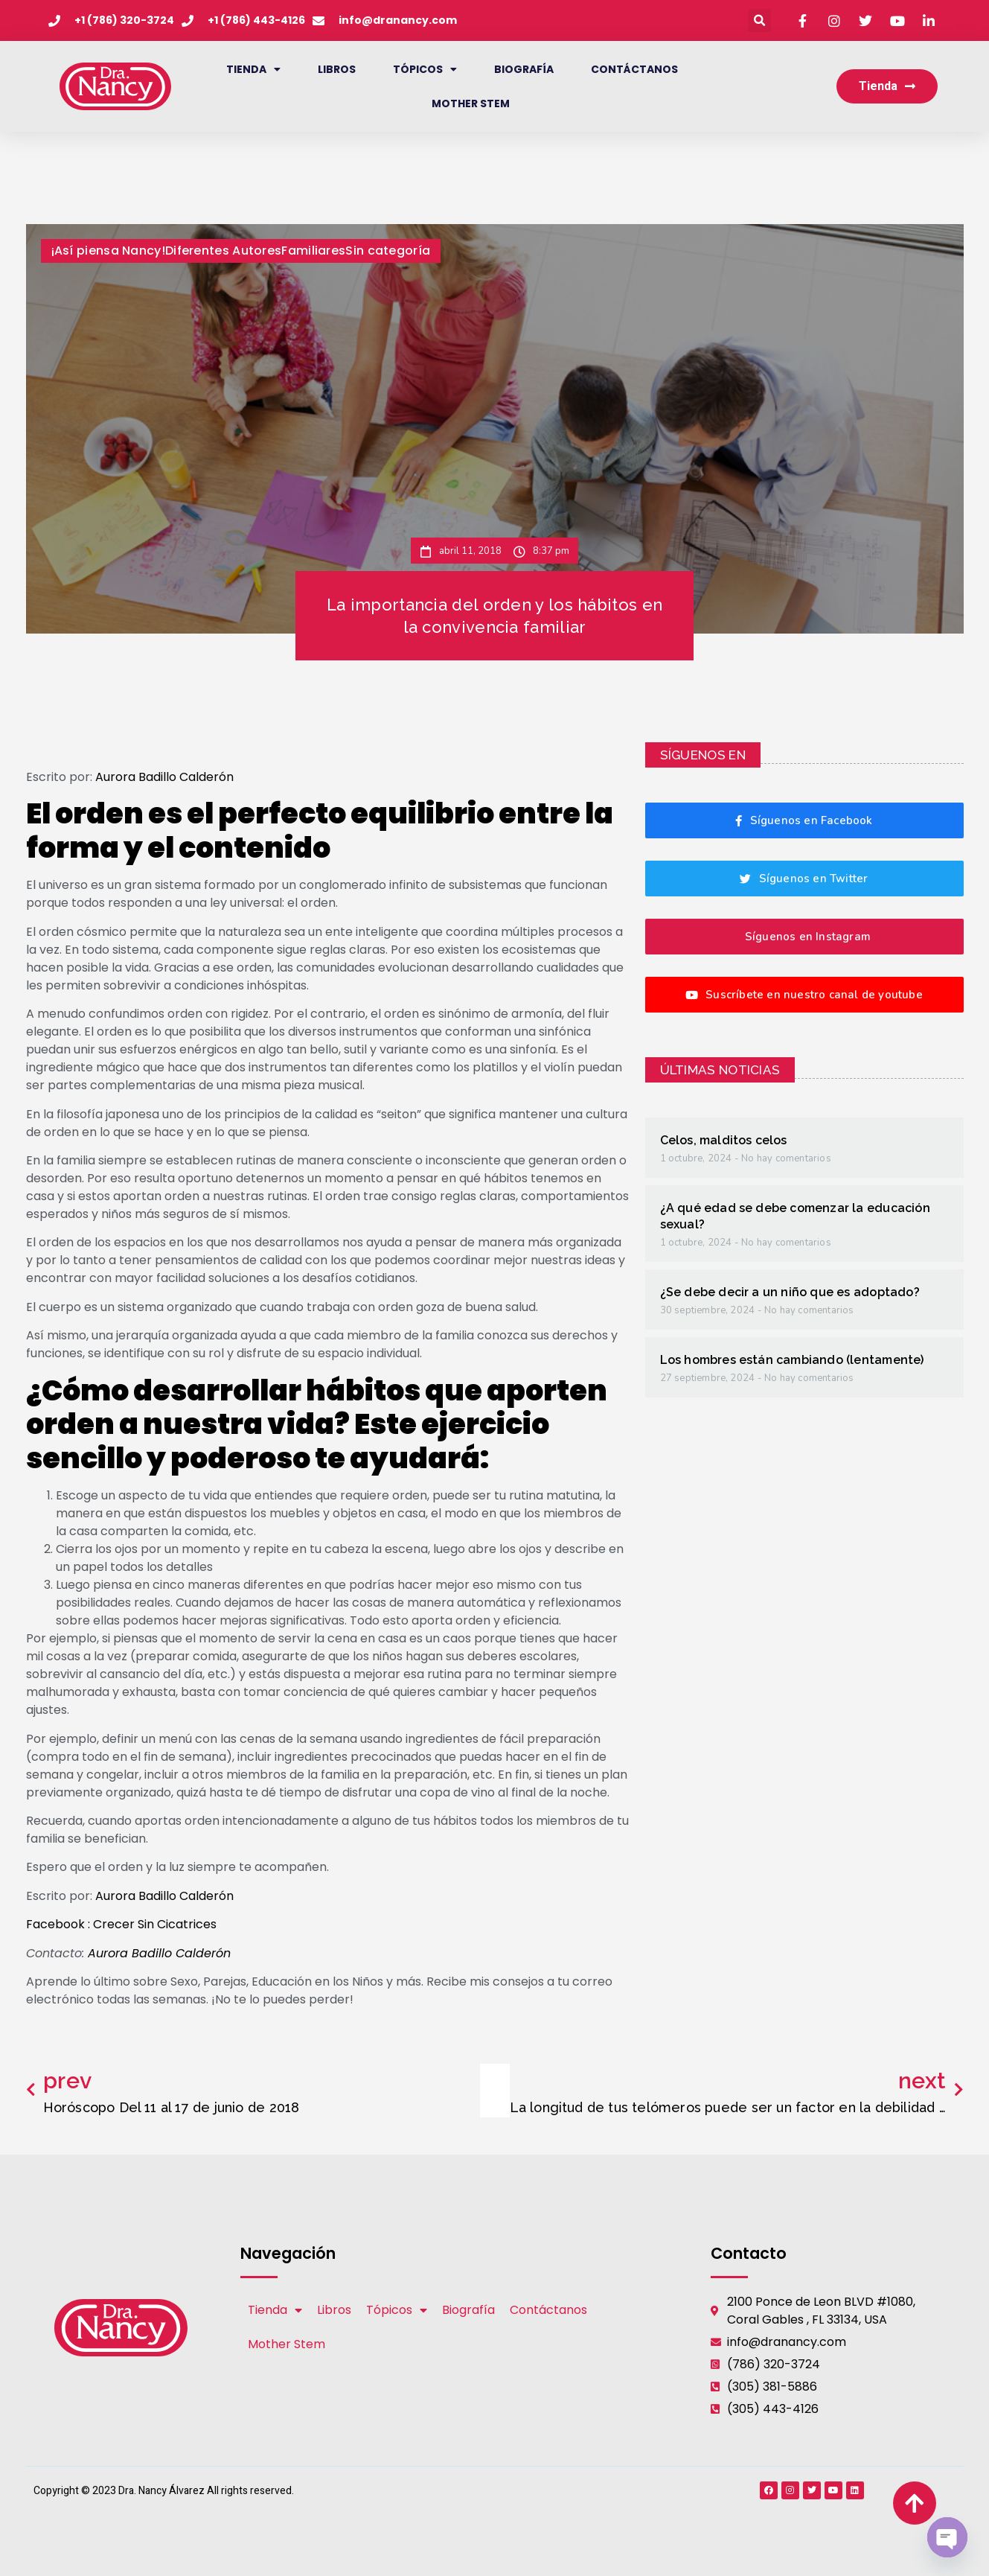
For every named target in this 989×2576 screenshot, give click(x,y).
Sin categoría (387, 250)
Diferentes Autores (223, 250)
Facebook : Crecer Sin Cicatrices (121, 1924)
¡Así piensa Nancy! (108, 250)
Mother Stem (471, 103)
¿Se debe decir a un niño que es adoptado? (790, 1292)
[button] (759, 20)
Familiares (313, 250)
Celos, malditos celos (723, 1140)
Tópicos (425, 69)
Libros (337, 69)
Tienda (253, 69)
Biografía (524, 69)
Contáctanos (634, 69)
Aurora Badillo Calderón (164, 776)
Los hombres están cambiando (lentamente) (792, 1360)
